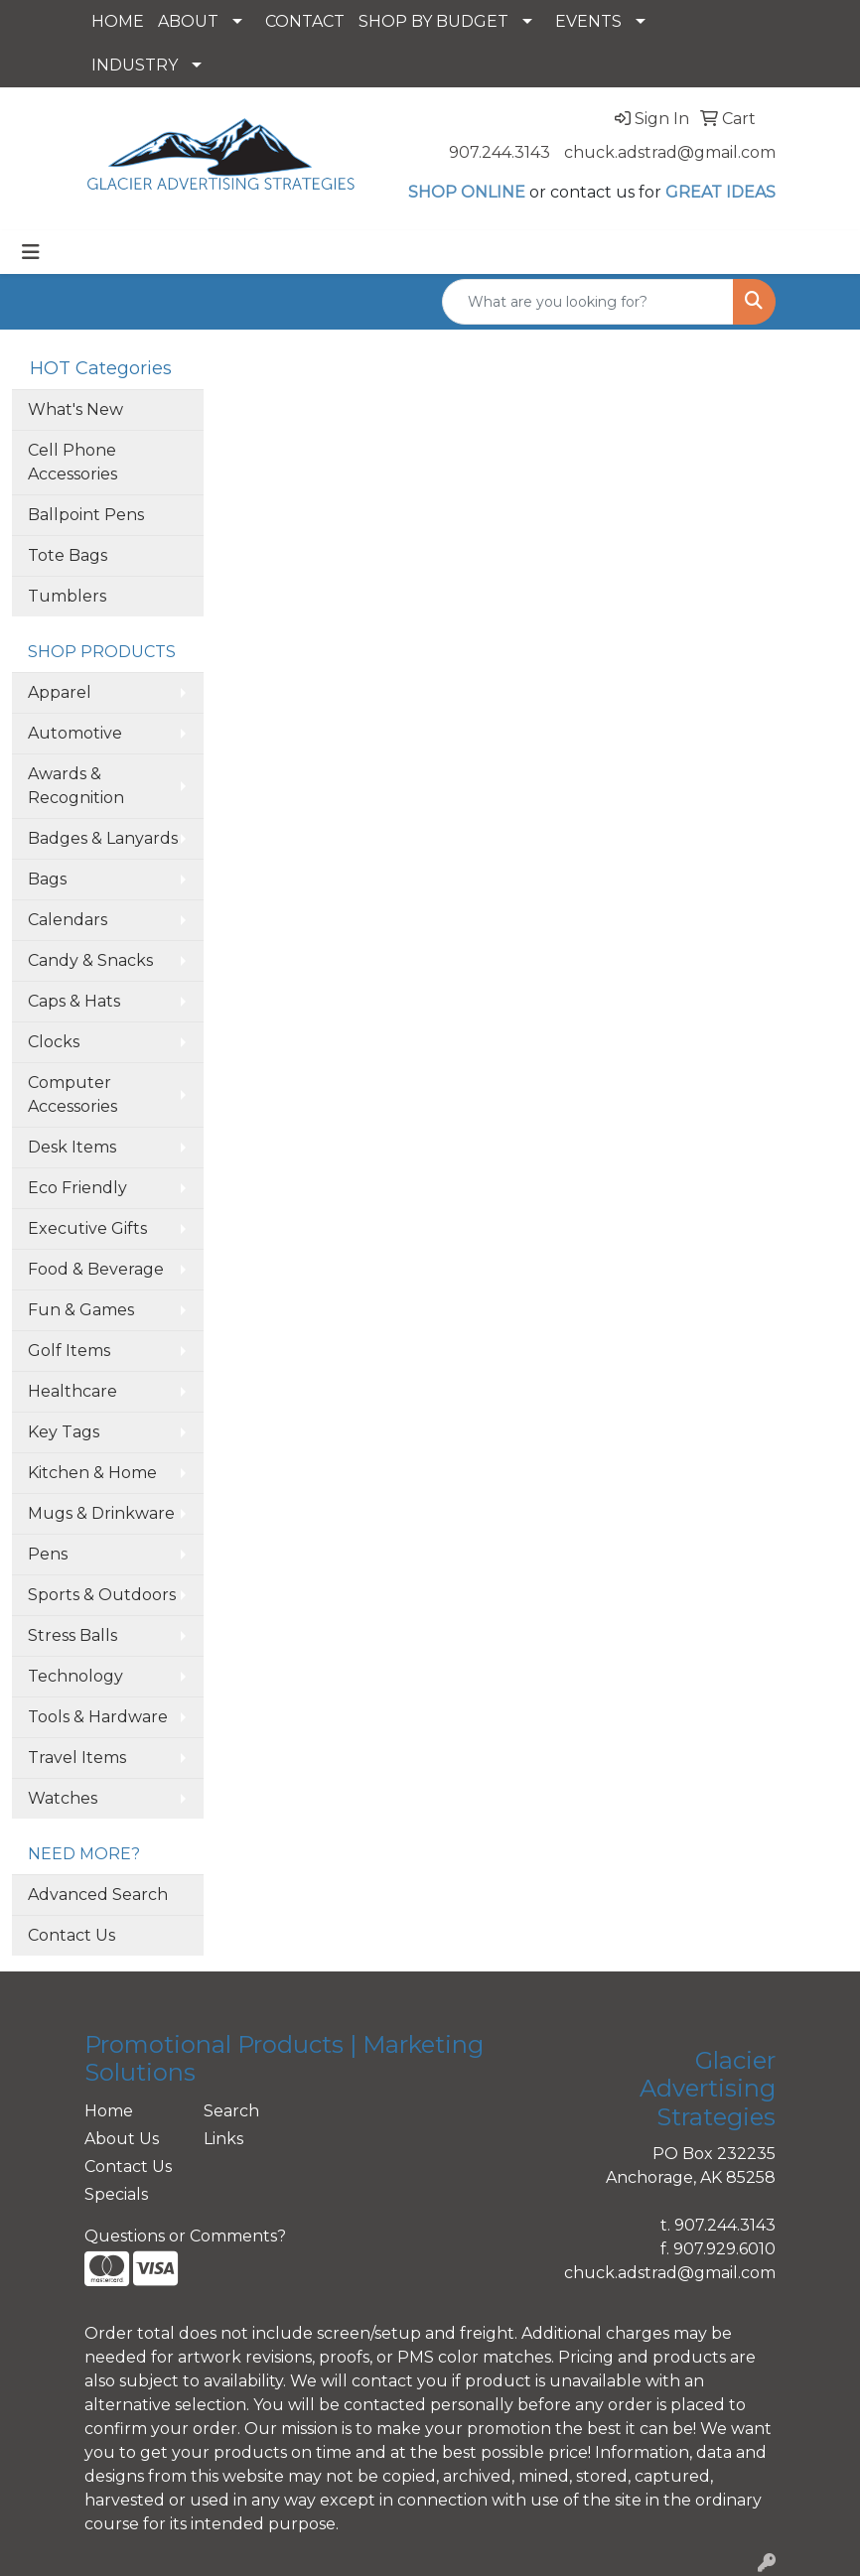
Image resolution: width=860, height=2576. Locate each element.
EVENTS (588, 21)
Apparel (59, 692)
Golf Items (69, 1350)
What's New (75, 409)
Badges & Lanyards (103, 838)
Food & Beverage (96, 1269)
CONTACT (305, 21)
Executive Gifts (87, 1228)
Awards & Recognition (76, 785)
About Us (121, 2138)
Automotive (75, 733)
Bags (47, 879)
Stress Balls (72, 1635)
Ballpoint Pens (86, 514)
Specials (116, 2194)
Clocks (53, 1041)
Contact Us (71, 1935)
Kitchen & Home (92, 1472)
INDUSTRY (134, 65)
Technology (75, 1676)
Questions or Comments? (185, 2236)
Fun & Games (81, 1309)
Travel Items (77, 1757)
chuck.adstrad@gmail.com (670, 152)
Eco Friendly (77, 1187)
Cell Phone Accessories (72, 462)
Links (223, 2138)
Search (231, 2110)
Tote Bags (67, 555)
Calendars (67, 919)
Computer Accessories (72, 1094)
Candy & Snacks (90, 960)
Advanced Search (98, 1894)
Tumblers (67, 596)
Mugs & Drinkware (101, 1513)
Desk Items (72, 1147)
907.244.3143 (499, 152)
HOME (117, 21)
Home (108, 2110)
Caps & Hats (74, 1001)
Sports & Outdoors (102, 1594)
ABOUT (188, 21)
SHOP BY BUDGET (433, 21)
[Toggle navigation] (31, 252)
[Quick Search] (588, 302)
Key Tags (63, 1432)
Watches (62, 1798)
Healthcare (72, 1391)
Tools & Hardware (98, 1716)
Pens (48, 1554)
